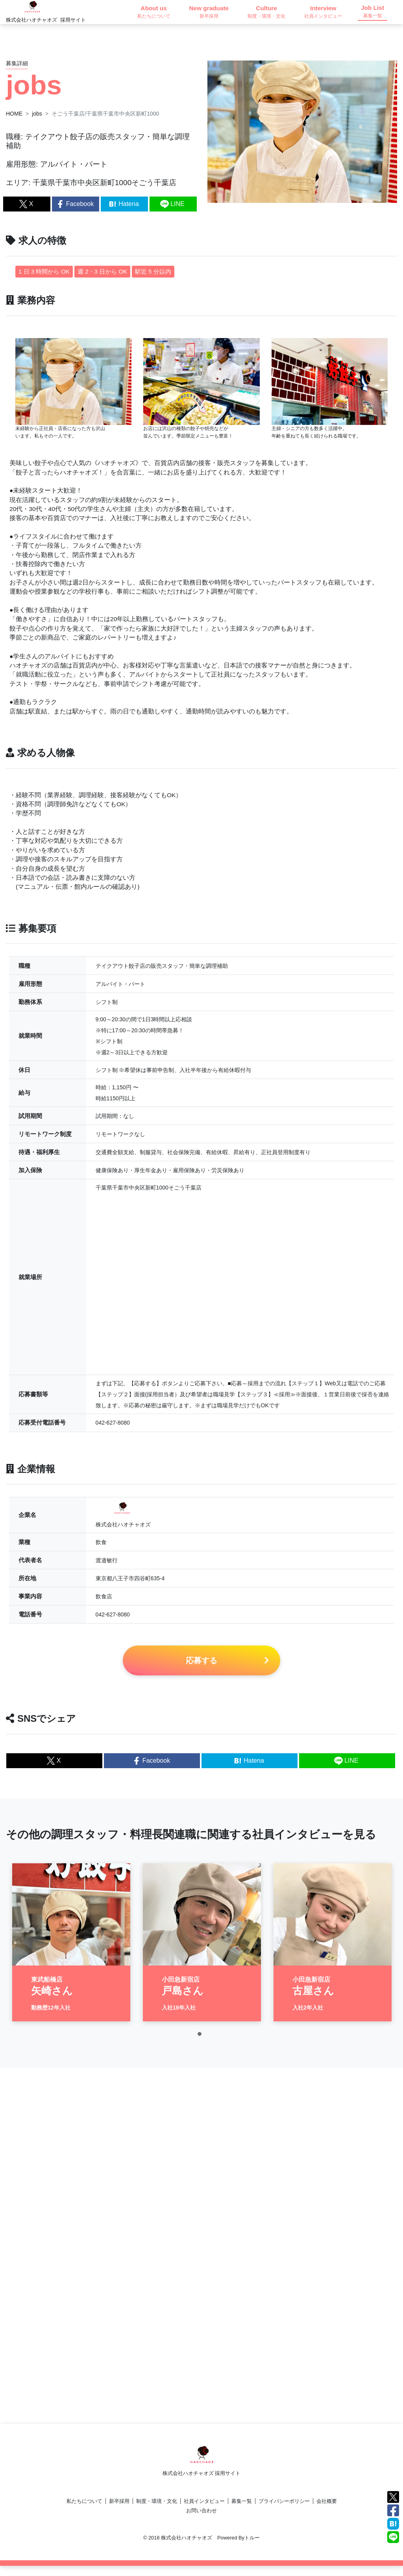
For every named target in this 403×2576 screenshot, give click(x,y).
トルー (252, 2548)
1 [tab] (201, 2050)
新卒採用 (119, 2511)
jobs (37, 113)
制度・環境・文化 (156, 2511)
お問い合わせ (201, 2521)
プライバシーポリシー (284, 2511)
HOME (14, 113)
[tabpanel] (71, 1956)
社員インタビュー (204, 2511)
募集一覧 (241, 2511)
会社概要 (326, 2511)
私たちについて (84, 2511)
